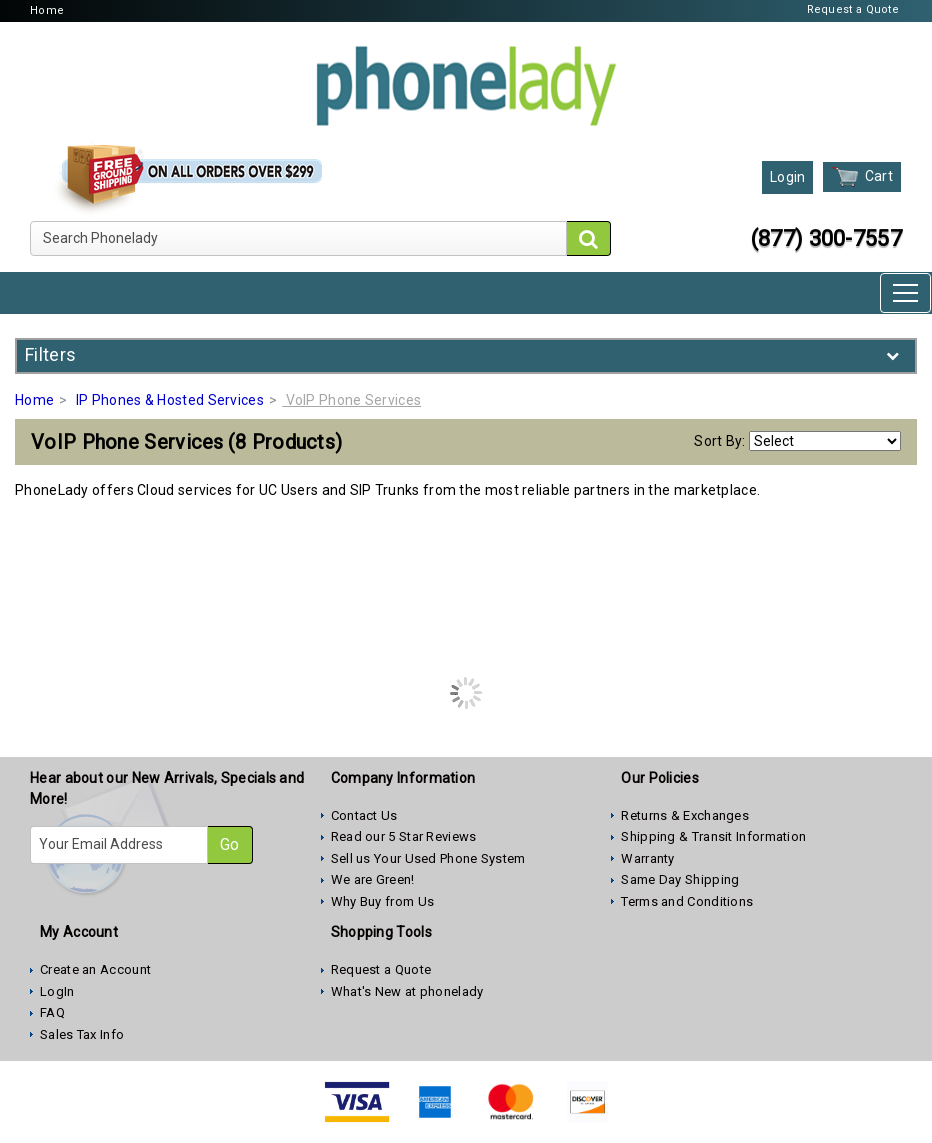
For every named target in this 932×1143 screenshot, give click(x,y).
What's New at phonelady (407, 991)
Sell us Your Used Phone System (428, 858)
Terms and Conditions (687, 901)
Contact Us (364, 815)
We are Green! (373, 879)
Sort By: (719, 441)
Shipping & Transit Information (713, 836)
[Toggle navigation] (905, 293)
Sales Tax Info (82, 1034)
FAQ (52, 1012)
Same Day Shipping (680, 879)
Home (47, 10)
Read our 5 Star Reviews (404, 836)
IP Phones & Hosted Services (170, 400)
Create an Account (95, 969)
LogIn (57, 991)
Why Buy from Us (383, 901)
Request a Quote (853, 9)
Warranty (647, 858)
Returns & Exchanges (685, 815)
